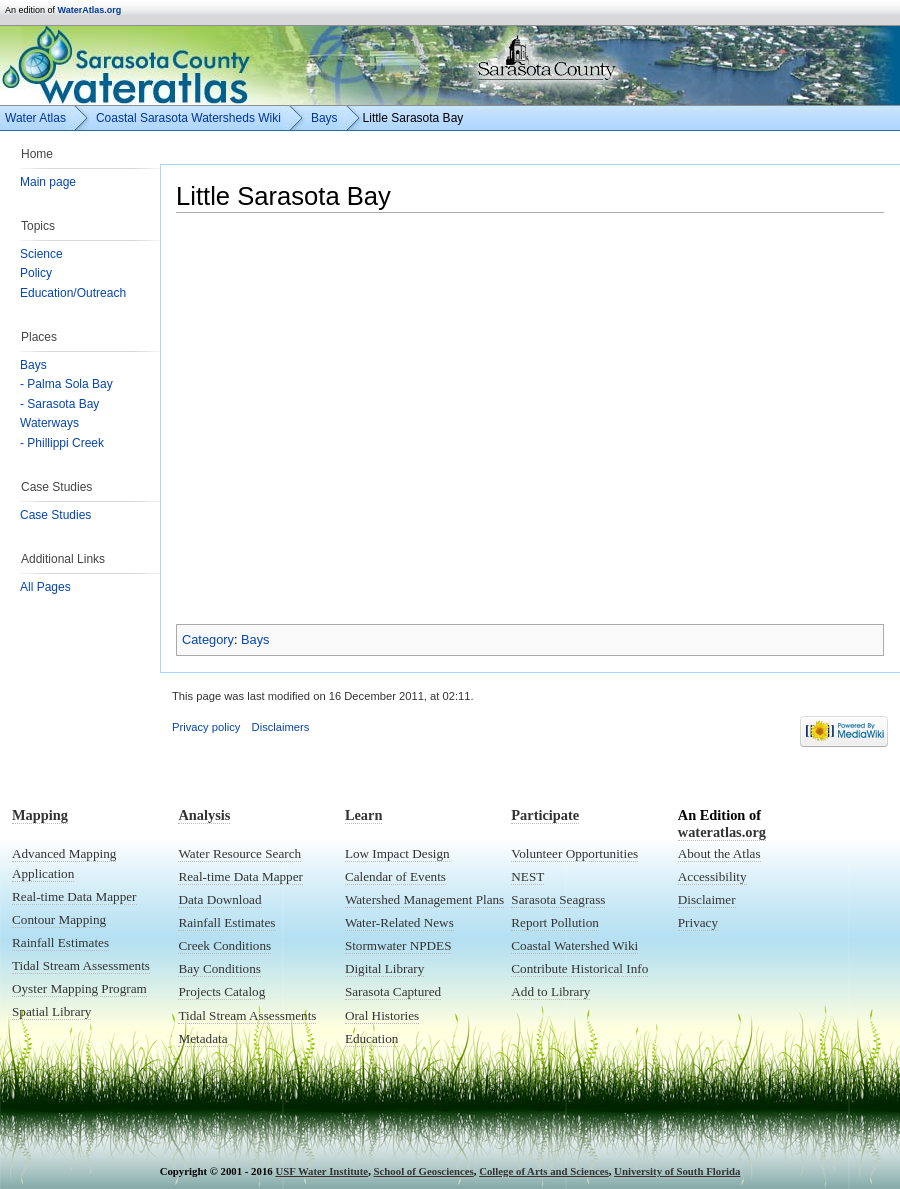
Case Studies (55, 515)
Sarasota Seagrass (558, 899)
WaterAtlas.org (90, 10)
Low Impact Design (397, 853)
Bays (33, 365)
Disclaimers (281, 727)
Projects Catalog (221, 991)
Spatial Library (51, 1011)
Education (371, 1038)
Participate (545, 815)
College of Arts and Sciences (544, 1171)
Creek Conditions (224, 945)
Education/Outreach (73, 293)
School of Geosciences (424, 1171)
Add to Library (550, 991)
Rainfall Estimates (60, 942)
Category (208, 639)
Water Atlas (35, 118)
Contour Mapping (59, 919)
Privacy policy (206, 727)
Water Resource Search (239, 853)
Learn (364, 815)
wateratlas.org (722, 832)
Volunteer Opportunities (574, 853)
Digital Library (384, 968)
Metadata (202, 1038)
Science (41, 254)
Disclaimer (707, 899)
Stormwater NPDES (398, 945)
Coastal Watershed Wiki (574, 945)
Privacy (698, 922)
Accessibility (712, 876)
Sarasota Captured (393, 991)
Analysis (204, 815)
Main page (48, 182)
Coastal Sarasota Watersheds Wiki (188, 118)
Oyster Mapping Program (79, 988)
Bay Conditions (219, 968)
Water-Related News (399, 922)
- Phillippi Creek (62, 443)
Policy (36, 273)
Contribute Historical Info (579, 968)
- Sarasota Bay (59, 404)
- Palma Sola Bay (66, 384)
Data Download (219, 899)
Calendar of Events (395, 876)
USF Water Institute (321, 1171)
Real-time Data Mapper (74, 896)
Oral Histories (382, 1015)
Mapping (40, 815)
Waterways (49, 423)
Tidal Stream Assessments (81, 965)
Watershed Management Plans (424, 899)
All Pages (45, 587)
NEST (527, 876)
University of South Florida (677, 1171)
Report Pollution (555, 922)
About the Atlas (719, 853)
